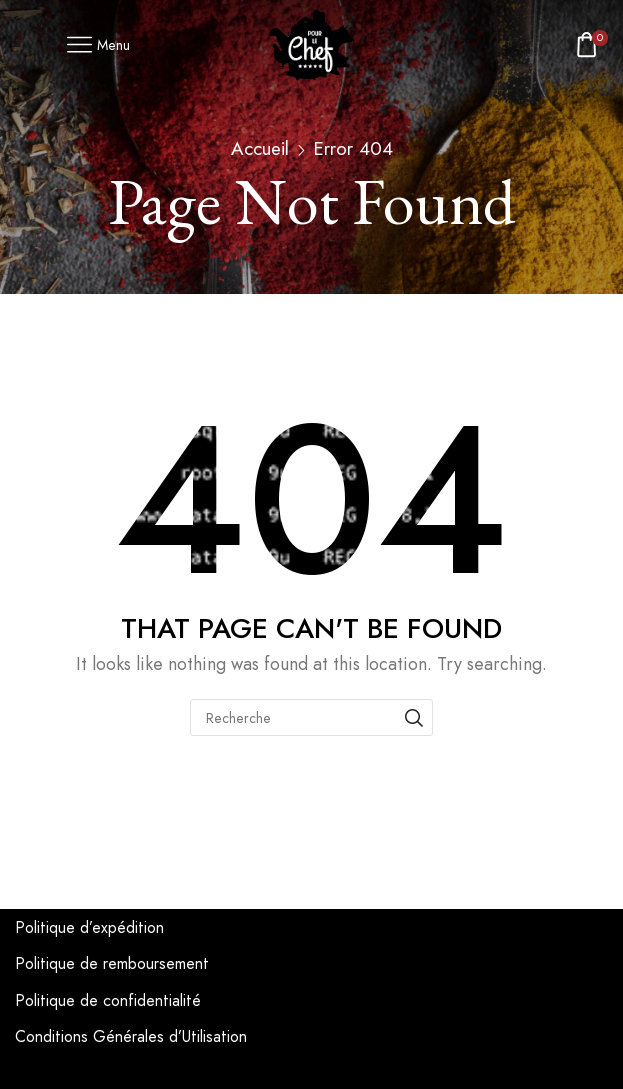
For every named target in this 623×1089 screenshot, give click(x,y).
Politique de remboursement (112, 963)
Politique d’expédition (89, 927)
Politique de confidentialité (108, 1000)
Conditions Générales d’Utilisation (131, 1036)
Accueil (260, 148)
